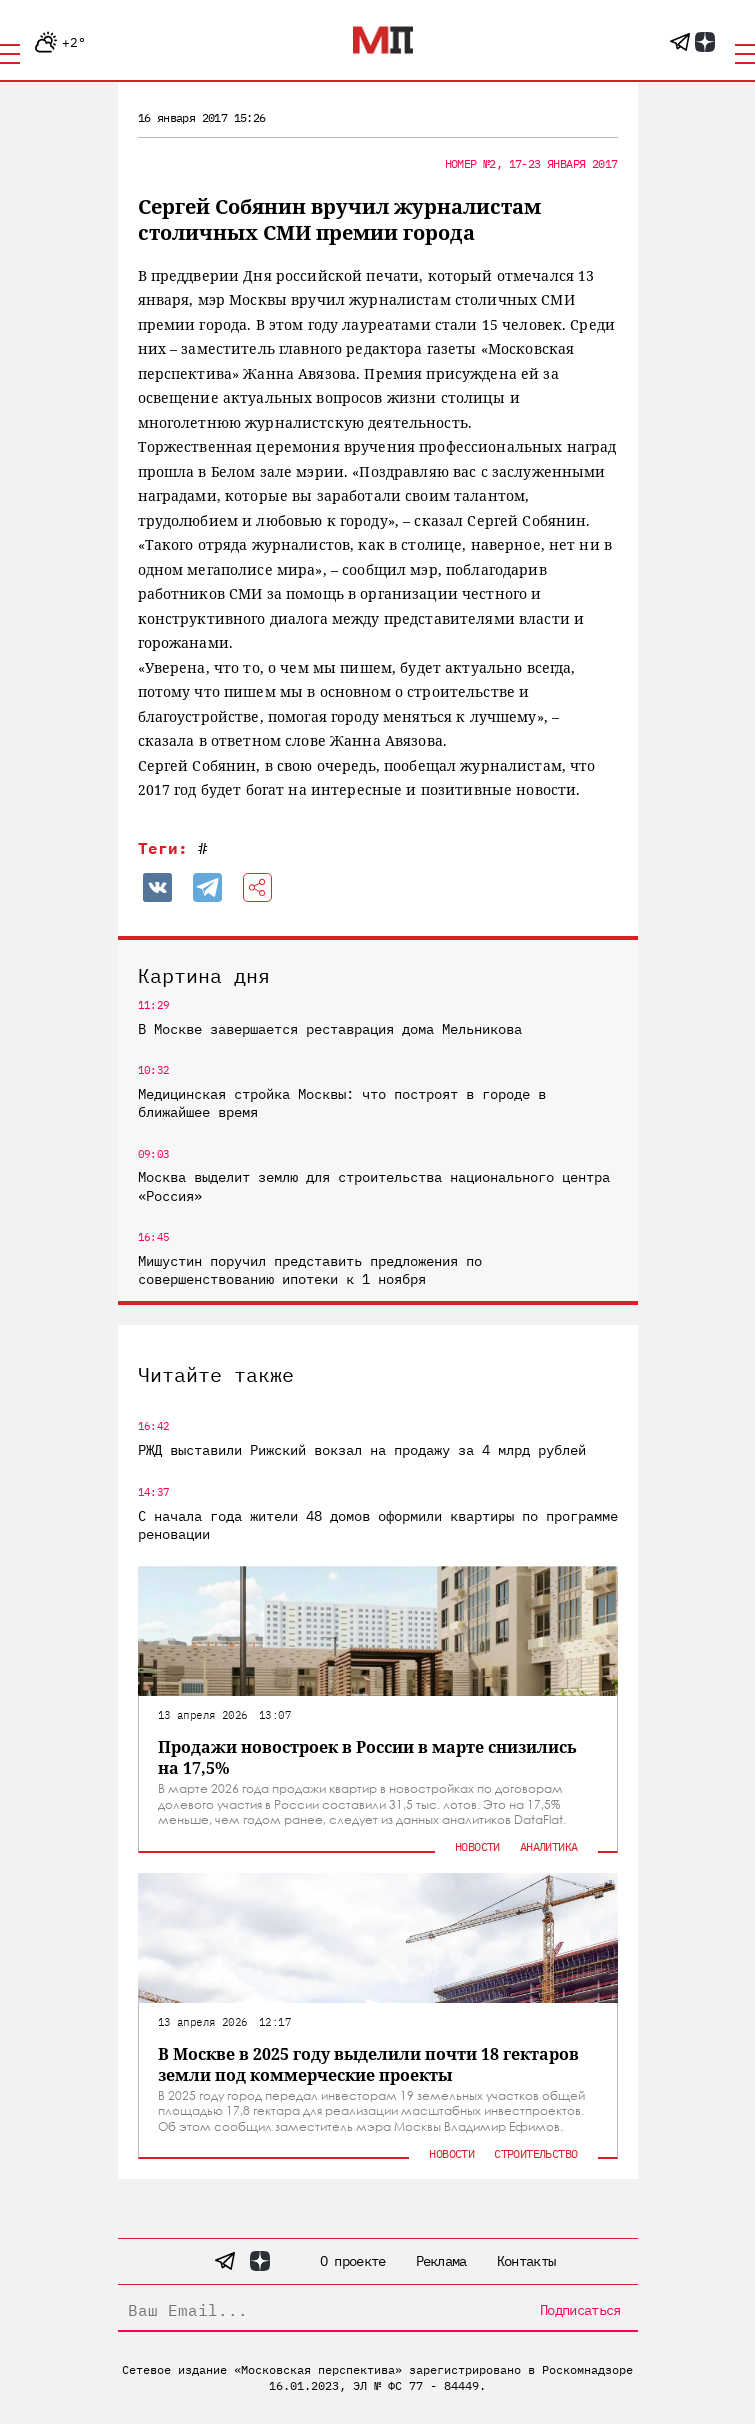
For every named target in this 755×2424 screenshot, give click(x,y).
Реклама (441, 2261)
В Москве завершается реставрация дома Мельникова (330, 1029)
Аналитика (549, 1846)
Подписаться (580, 2310)
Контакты (526, 2261)
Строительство (535, 2153)
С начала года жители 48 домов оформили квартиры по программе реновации (378, 1525)
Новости (477, 1846)
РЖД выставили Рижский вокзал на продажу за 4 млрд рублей (362, 1450)
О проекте (353, 2261)
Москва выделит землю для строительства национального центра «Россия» (374, 1186)
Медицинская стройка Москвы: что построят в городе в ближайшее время (342, 1103)
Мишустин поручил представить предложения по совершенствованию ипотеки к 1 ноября (310, 1270)
